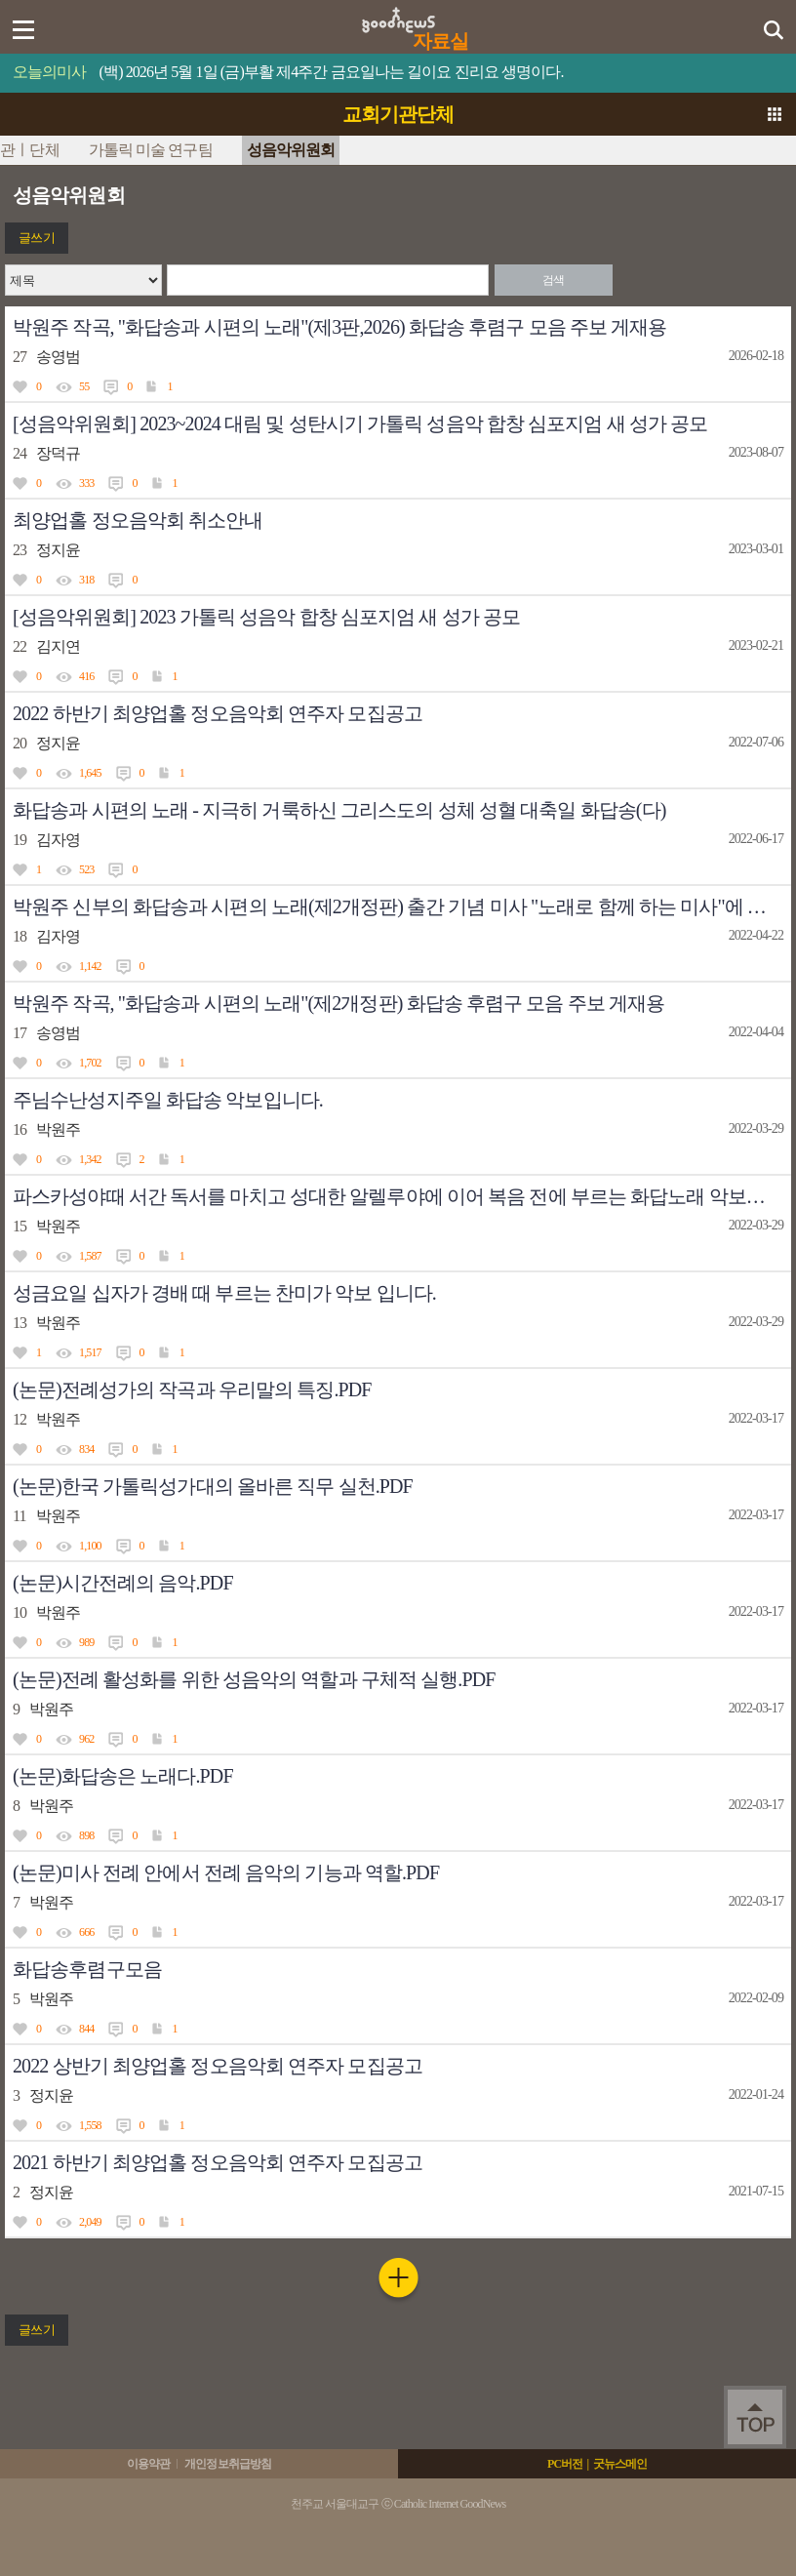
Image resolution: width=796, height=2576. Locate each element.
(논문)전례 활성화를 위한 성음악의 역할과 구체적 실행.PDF (254, 1679)
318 (86, 579)
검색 (553, 280)
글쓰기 (36, 237)
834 (86, 1449)
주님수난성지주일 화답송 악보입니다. (168, 1099)
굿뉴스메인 (620, 2464)
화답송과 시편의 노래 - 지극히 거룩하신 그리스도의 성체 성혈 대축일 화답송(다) (339, 810)
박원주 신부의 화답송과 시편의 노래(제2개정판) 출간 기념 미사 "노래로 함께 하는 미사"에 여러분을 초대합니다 (402, 906)
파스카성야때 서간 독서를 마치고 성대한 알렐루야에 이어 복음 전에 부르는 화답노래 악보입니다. (402, 1196)
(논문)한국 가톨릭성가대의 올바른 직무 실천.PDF (213, 1486)
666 (86, 1932)
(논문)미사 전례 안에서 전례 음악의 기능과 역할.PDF (226, 1872)
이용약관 (148, 2464)
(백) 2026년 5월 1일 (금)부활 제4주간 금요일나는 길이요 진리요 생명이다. (332, 71)
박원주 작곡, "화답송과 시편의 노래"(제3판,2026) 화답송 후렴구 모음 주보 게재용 (340, 327)
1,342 (90, 1159)
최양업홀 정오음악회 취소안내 (138, 520)
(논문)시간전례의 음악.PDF (123, 1582)
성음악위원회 (291, 149)
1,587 (90, 1256)
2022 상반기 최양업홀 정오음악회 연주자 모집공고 (217, 2065)
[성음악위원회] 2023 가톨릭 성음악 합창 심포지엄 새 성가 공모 (266, 616)
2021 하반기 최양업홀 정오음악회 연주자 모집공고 (217, 2162)
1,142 (90, 966)
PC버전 (564, 2464)
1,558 (90, 2125)
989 (86, 1642)
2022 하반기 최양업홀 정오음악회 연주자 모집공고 (217, 713)
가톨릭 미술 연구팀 (151, 149)
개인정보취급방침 (227, 2464)
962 (86, 1739)
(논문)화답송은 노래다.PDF (123, 1776)
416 (86, 676)
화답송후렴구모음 (87, 1969)
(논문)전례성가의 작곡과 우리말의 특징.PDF (192, 1389)
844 (86, 2028)
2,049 (90, 2222)
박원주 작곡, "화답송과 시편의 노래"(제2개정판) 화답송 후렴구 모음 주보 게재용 (338, 1003)
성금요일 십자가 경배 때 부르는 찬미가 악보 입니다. (224, 1293)
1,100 (90, 1545)
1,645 (90, 773)
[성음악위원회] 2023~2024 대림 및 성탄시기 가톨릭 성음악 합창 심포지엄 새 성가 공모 (360, 423)
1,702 (90, 1062)
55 (84, 386)
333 (86, 483)
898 (86, 1835)
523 (86, 869)
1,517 (90, 1352)
